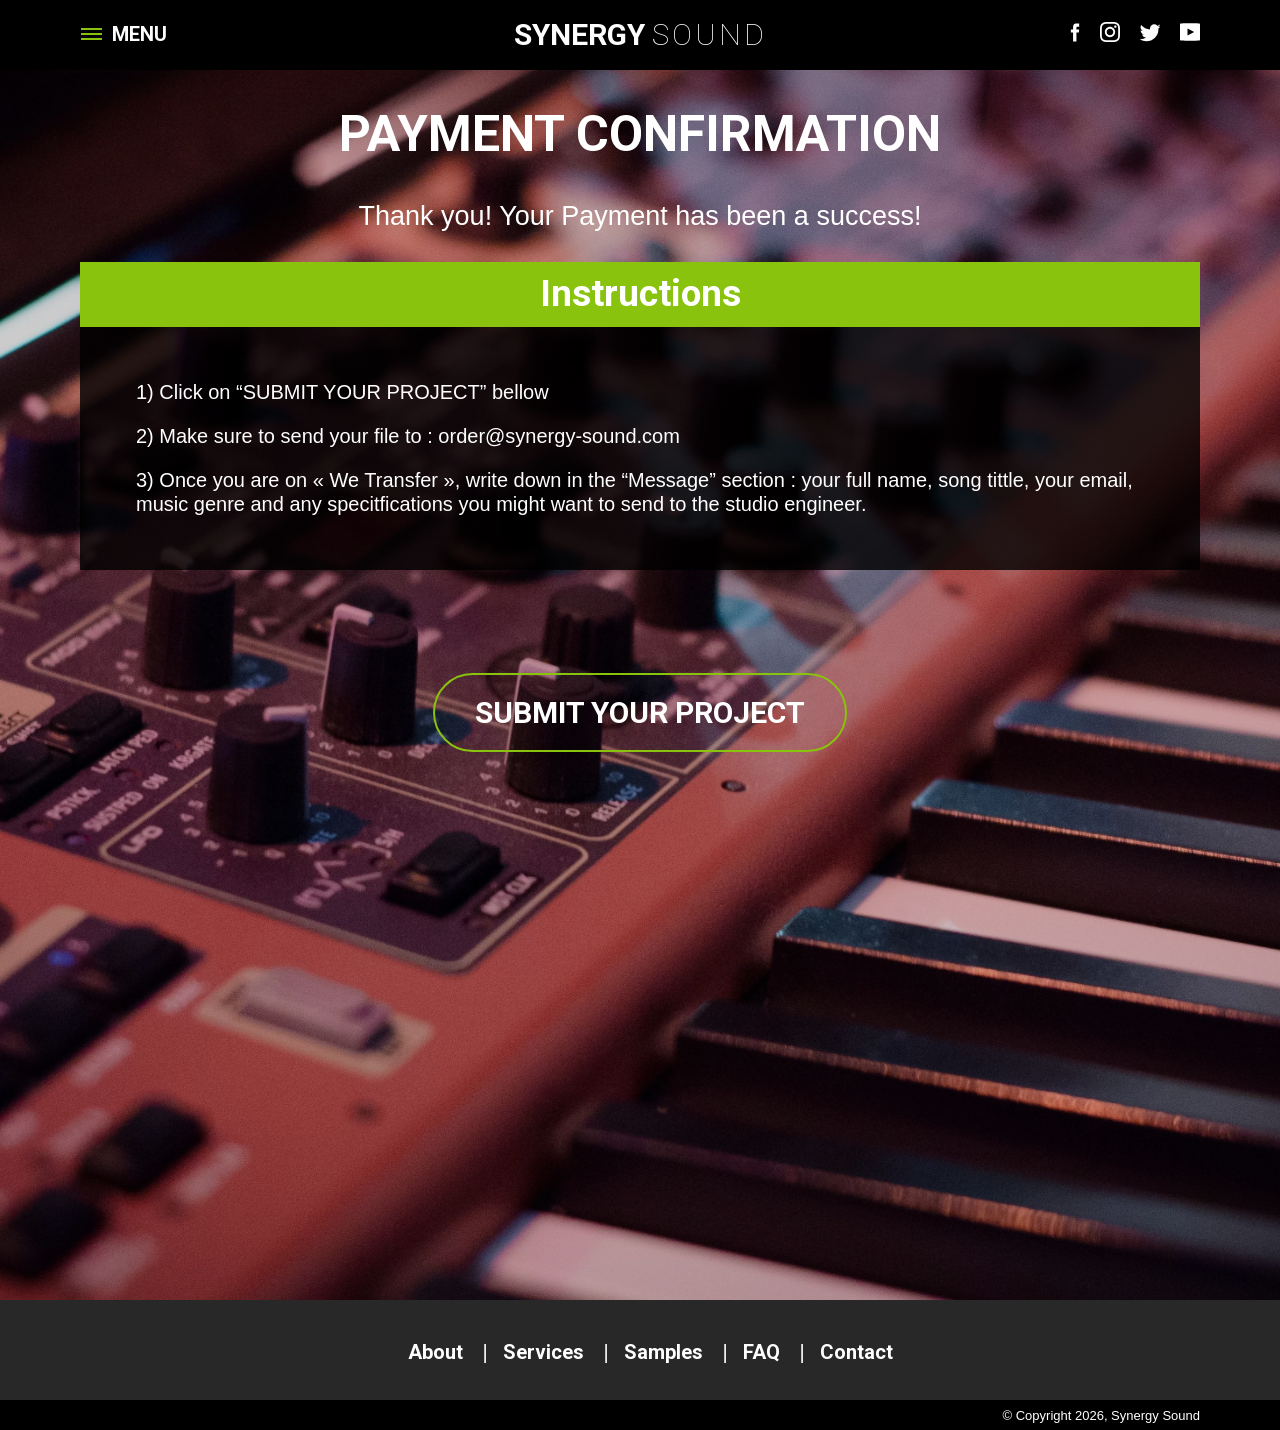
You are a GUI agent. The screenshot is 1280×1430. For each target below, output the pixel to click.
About (435, 1352)
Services (543, 1352)
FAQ (761, 1352)
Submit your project (640, 712)
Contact (856, 1352)
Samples (663, 1352)
